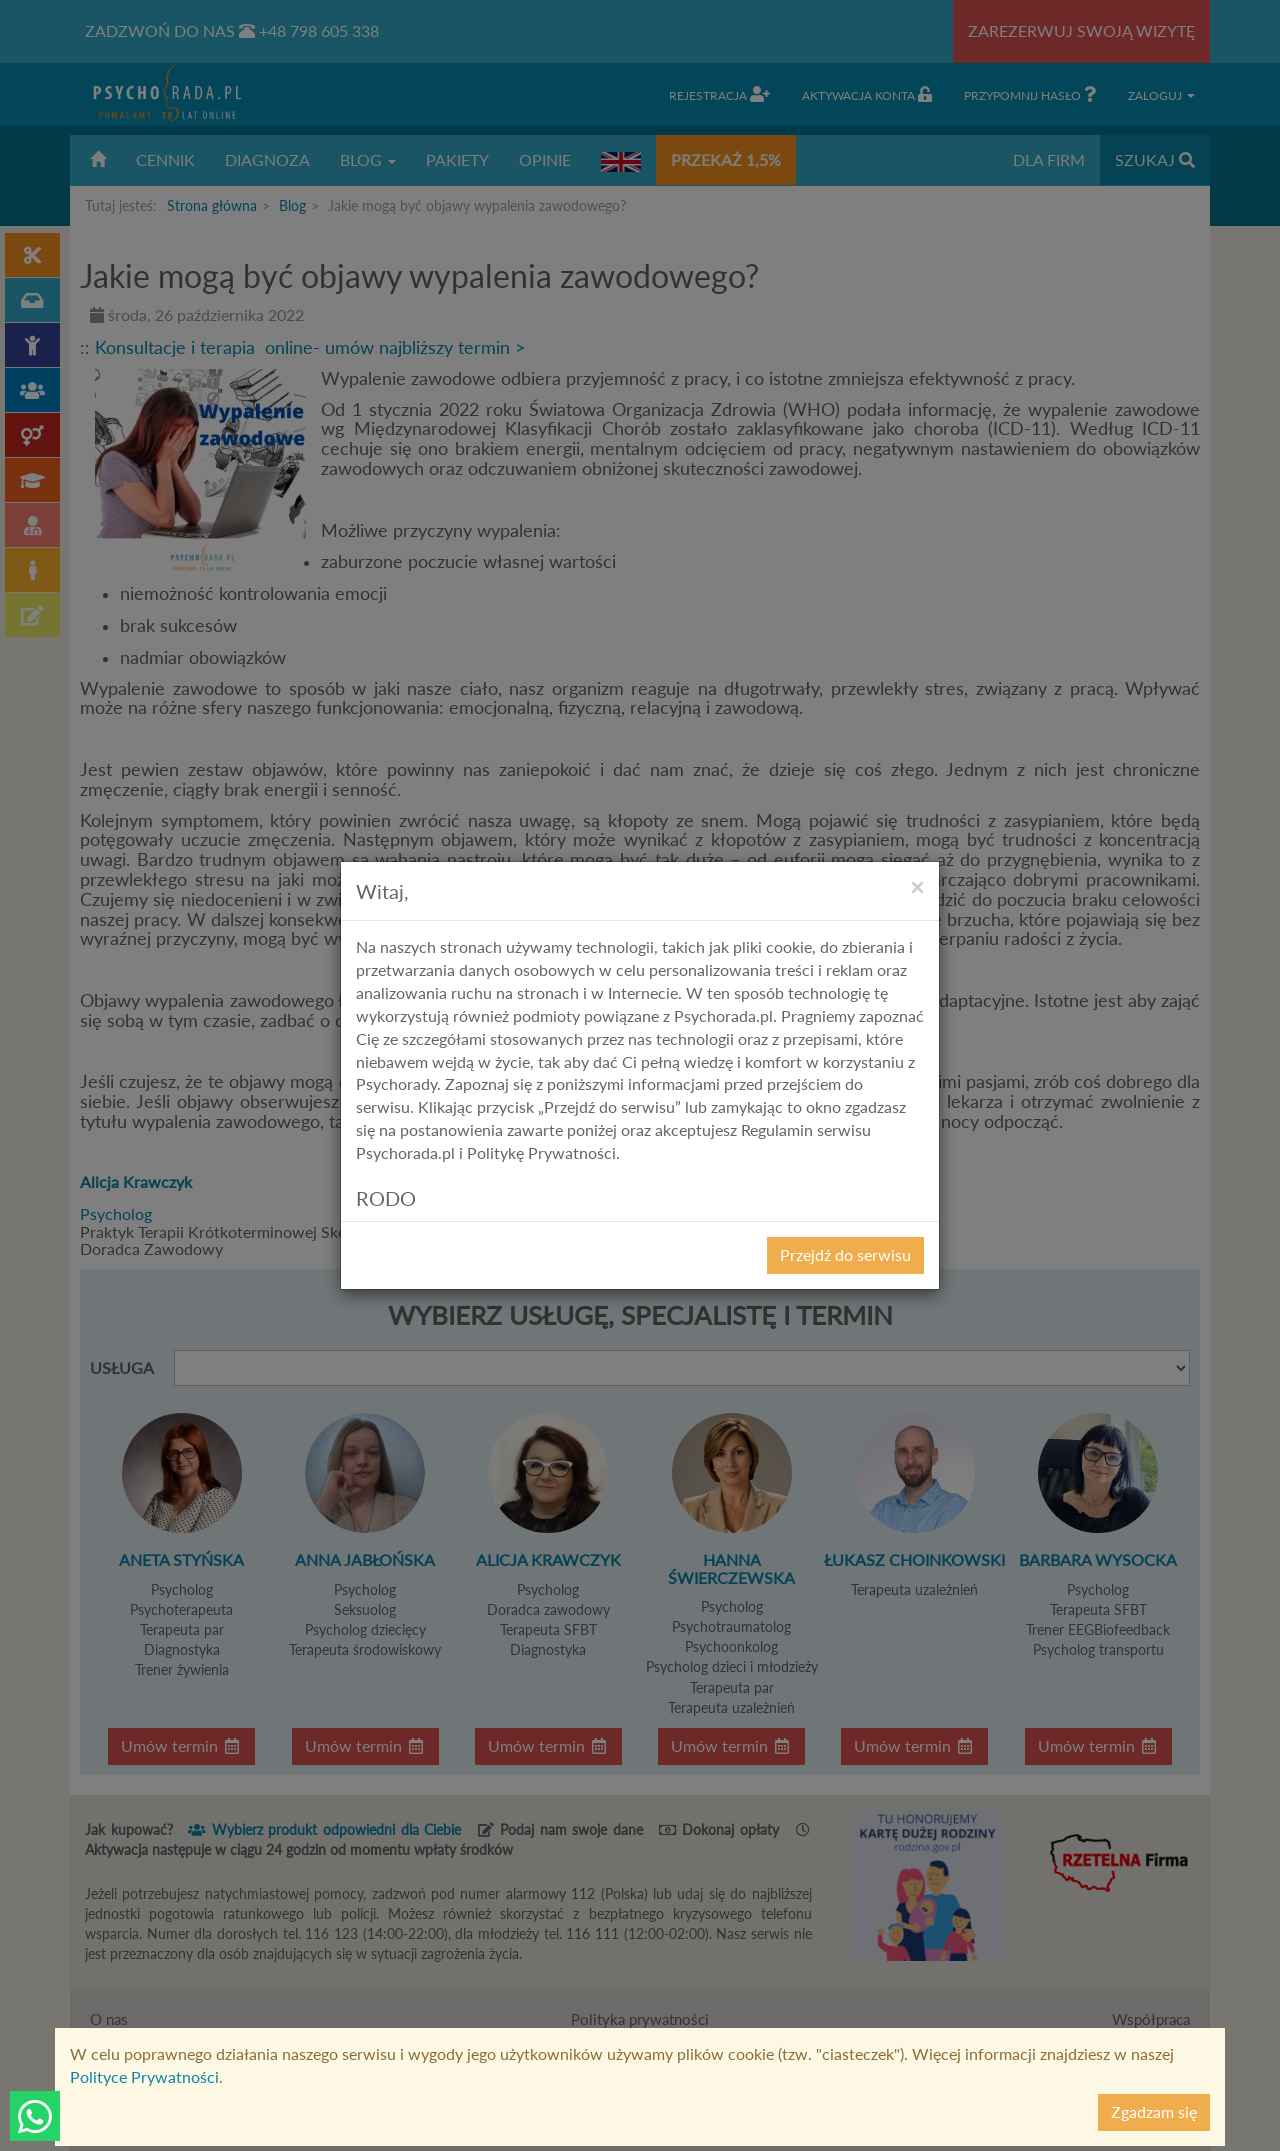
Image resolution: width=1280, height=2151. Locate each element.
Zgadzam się (1154, 2111)
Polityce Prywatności (144, 2076)
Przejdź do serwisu (845, 1254)
